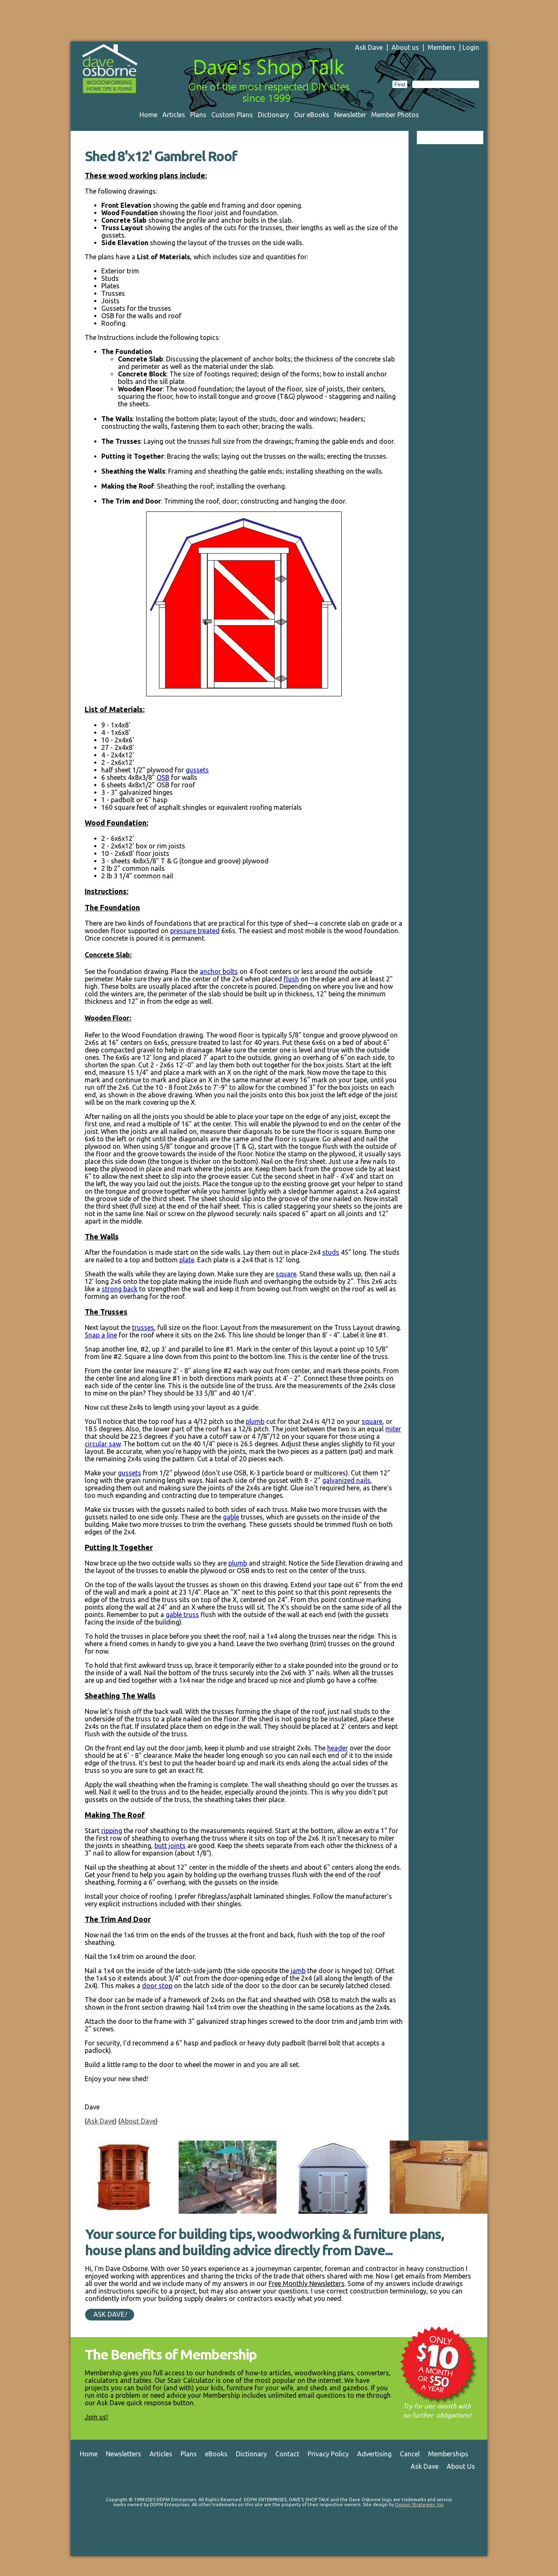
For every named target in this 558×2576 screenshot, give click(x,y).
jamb (298, 1970)
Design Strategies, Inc (419, 2504)
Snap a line (101, 1335)
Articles (173, 114)
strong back (119, 1289)
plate (186, 1259)
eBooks (216, 2454)
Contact (287, 2454)
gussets (197, 770)
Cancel (410, 2454)
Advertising (374, 2454)
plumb (255, 1421)
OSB (163, 777)
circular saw (102, 1444)
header (337, 1748)
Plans (198, 114)
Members (441, 47)
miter (393, 1429)
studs (330, 1252)
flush (291, 979)
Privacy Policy (328, 2454)
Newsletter (350, 114)
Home (148, 114)
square (286, 1274)
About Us (461, 2466)
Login (471, 47)
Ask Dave (369, 47)
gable (231, 1517)
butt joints (170, 1845)
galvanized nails (346, 1480)
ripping (111, 1830)
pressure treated (195, 930)
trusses (143, 1327)
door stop (157, 1985)
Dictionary (273, 114)
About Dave (138, 2121)
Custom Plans (232, 114)
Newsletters (123, 2454)
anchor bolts (219, 971)
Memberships (448, 2454)
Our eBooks (311, 114)
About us (405, 47)
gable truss (182, 1614)
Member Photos (395, 114)
